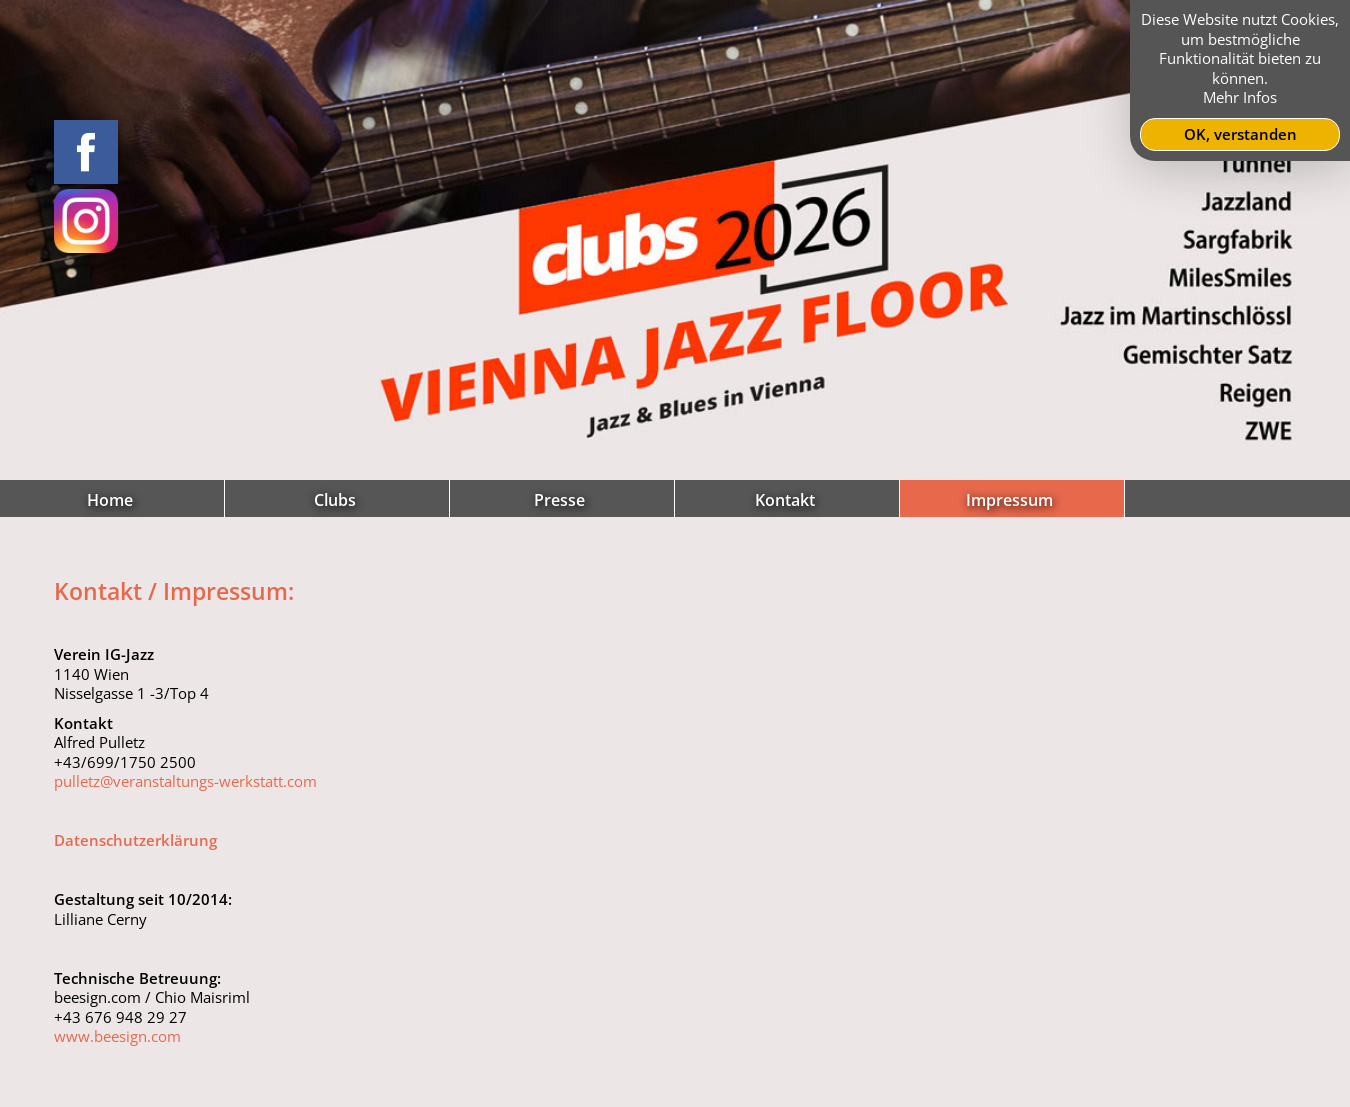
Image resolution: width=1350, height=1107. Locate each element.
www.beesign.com (117, 1036)
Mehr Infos (1240, 97)
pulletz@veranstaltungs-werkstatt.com (185, 781)
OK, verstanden (1240, 134)
